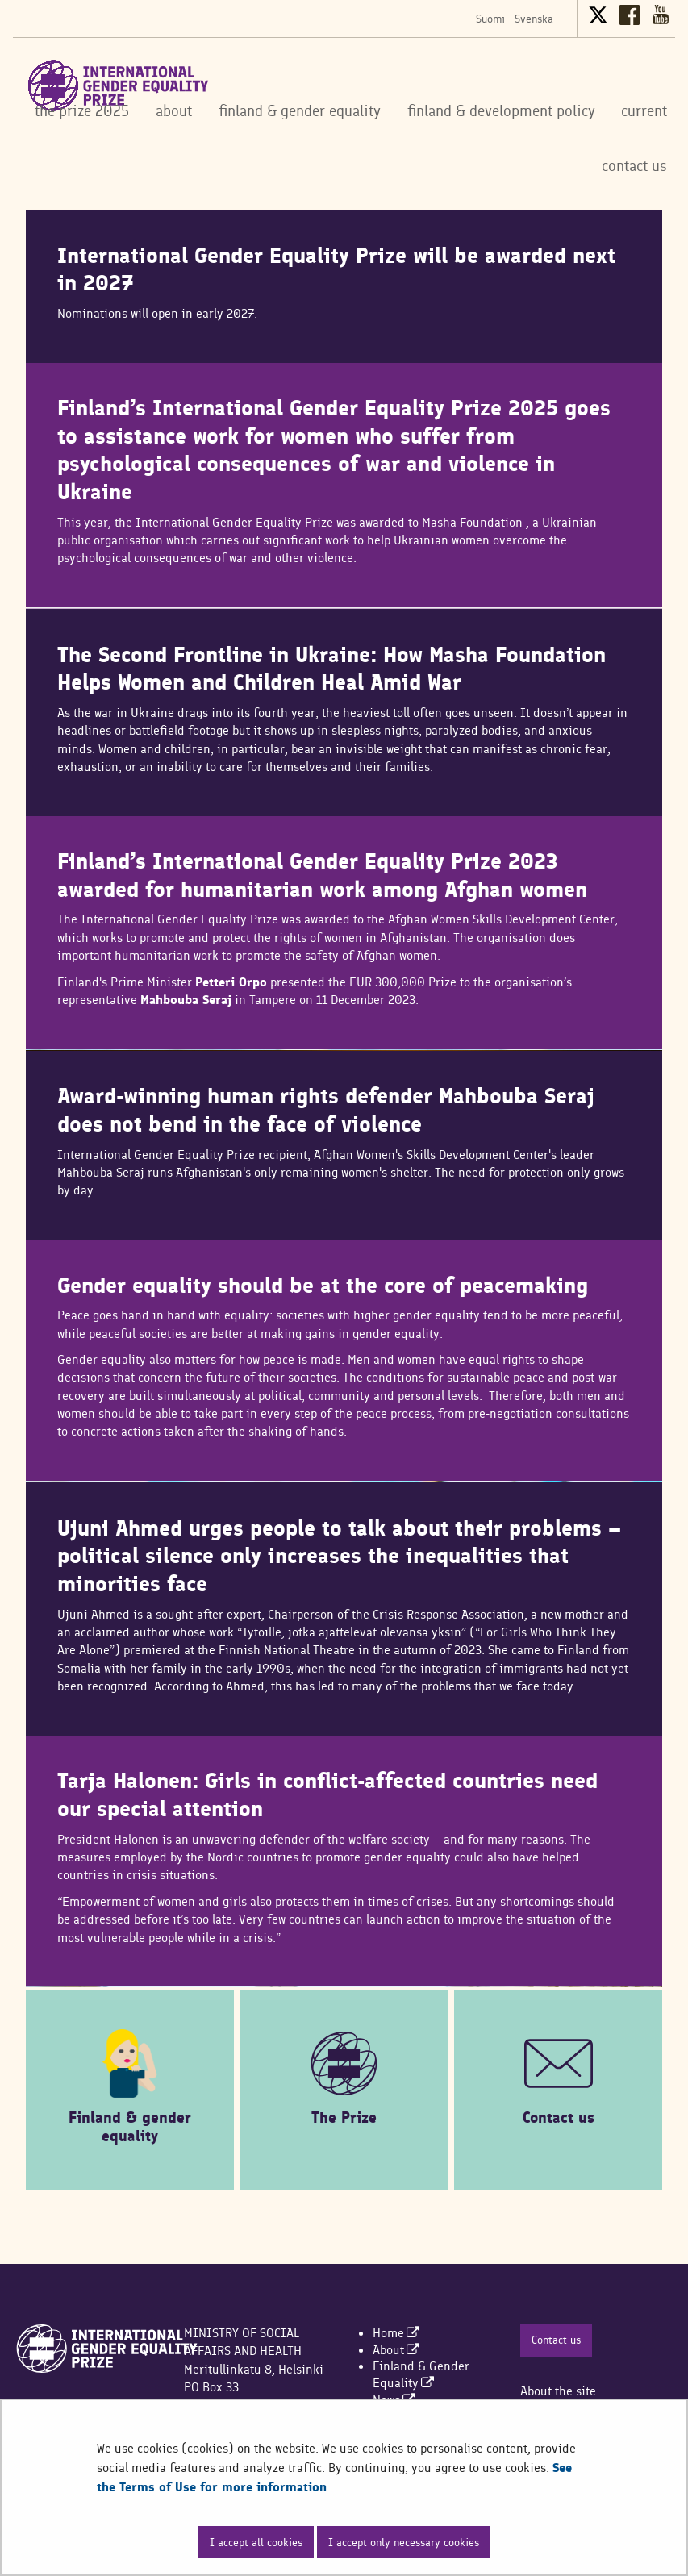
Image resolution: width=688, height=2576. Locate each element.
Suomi (490, 18)
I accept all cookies (256, 2542)
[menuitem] (396, 2332)
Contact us (556, 2339)
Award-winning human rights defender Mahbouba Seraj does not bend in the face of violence (325, 1110)
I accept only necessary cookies (403, 2542)
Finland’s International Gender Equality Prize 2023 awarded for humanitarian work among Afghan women (322, 875)
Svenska (534, 18)
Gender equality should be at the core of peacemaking (322, 1285)
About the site (558, 2390)
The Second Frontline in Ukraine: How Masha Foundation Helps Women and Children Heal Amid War (331, 669)
